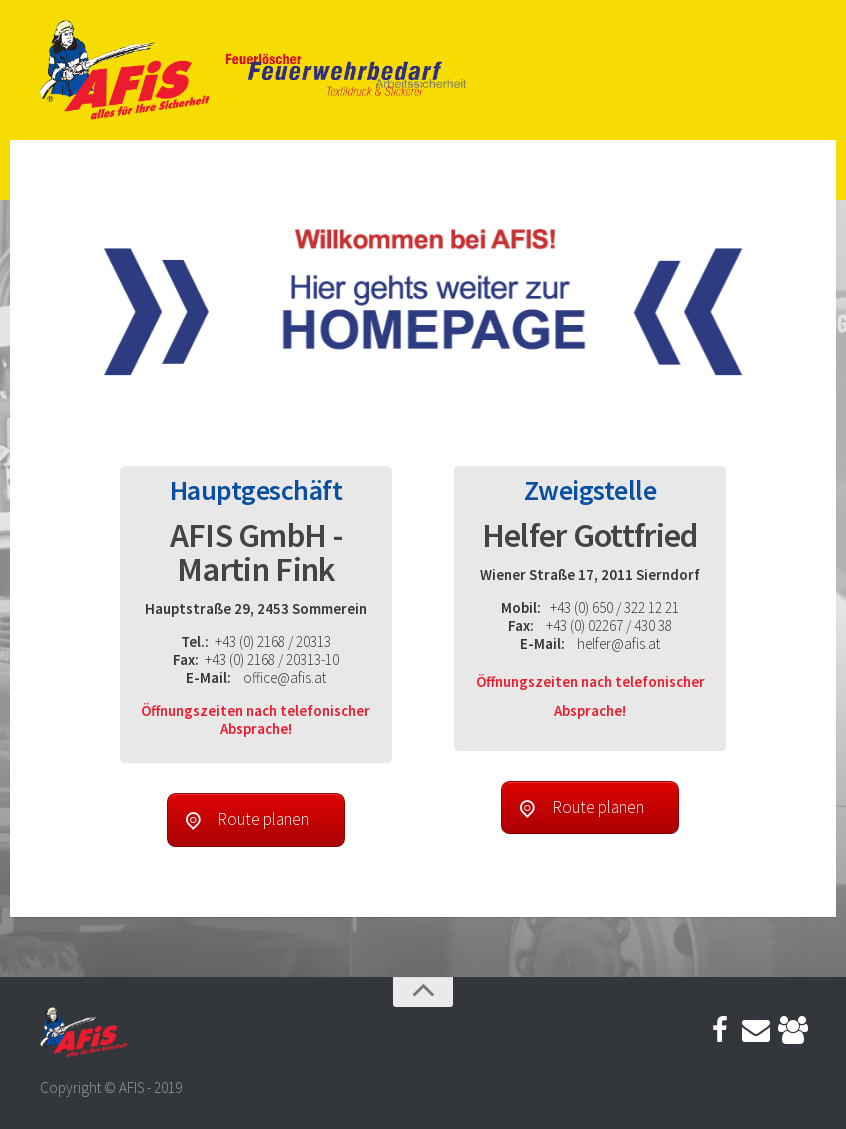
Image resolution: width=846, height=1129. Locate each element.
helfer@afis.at (618, 643)
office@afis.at (284, 677)
